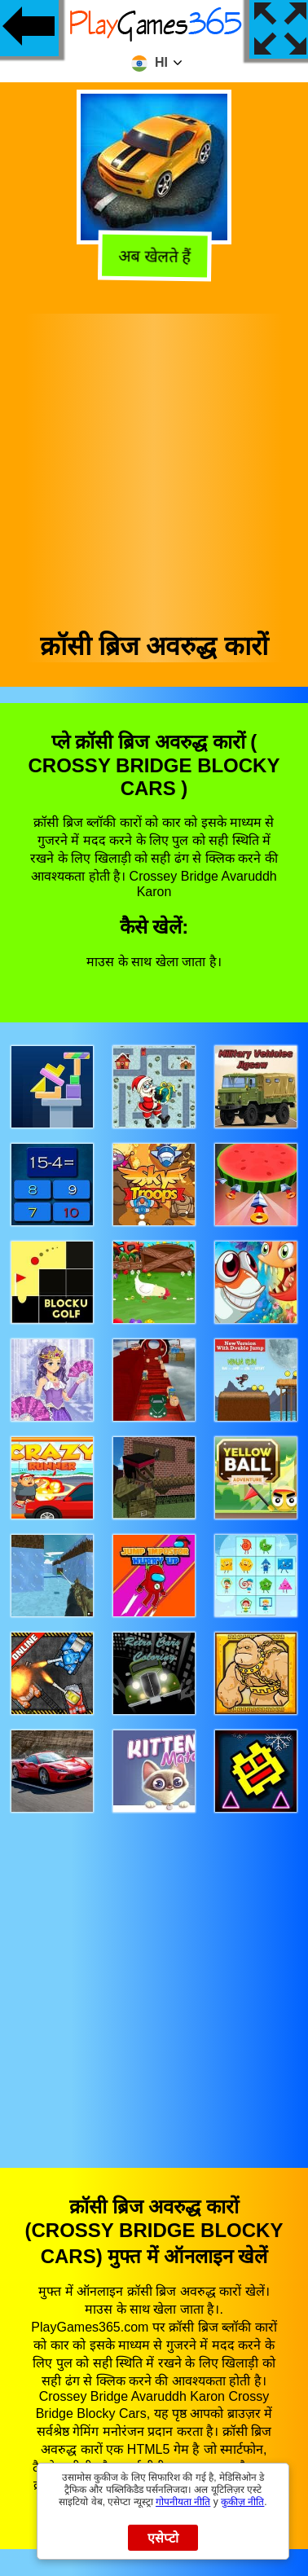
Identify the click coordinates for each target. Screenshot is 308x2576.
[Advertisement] (153, 466)
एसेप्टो (163, 2538)
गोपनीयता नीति (183, 2502)
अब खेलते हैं (153, 257)
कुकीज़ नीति (242, 2502)
